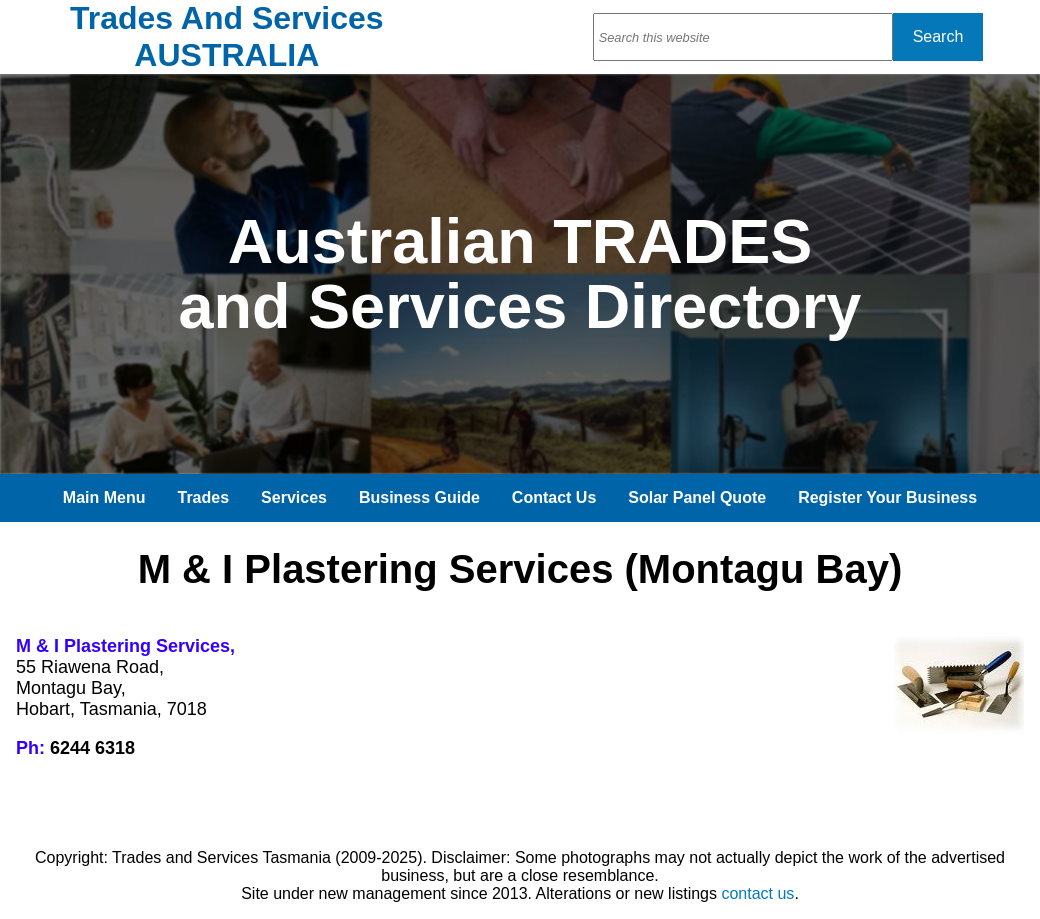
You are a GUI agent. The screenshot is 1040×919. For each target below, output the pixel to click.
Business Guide (419, 497)
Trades (204, 497)
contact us (757, 893)
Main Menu (104, 497)
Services (294, 497)
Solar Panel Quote (697, 497)
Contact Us (554, 497)
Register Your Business (887, 497)
